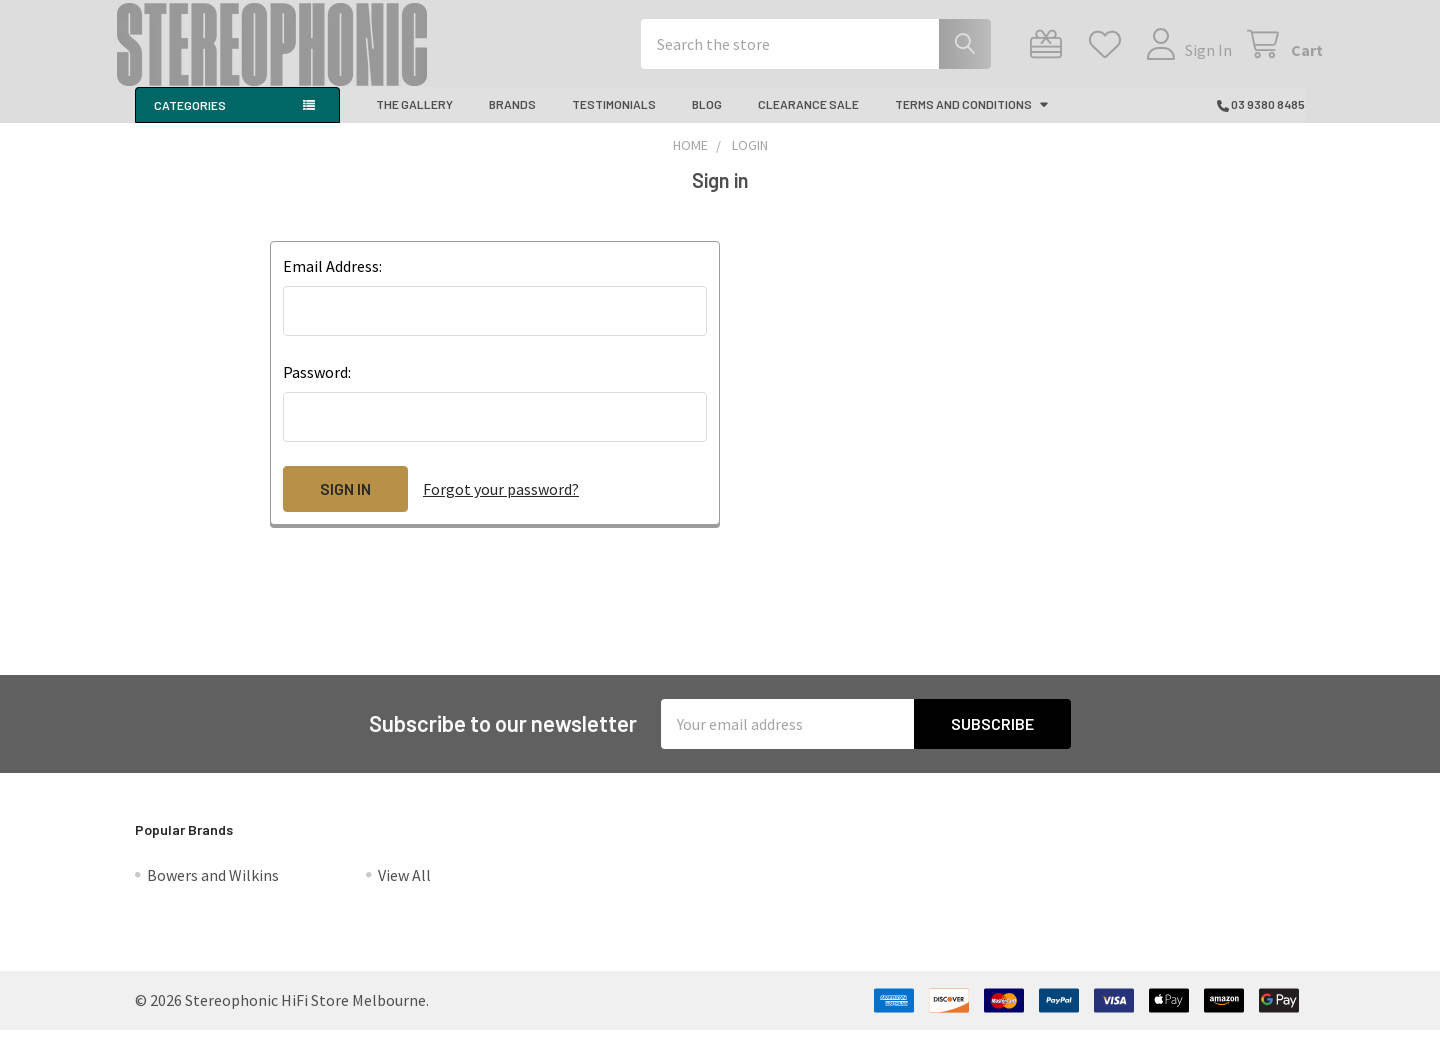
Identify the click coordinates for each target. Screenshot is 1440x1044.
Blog (707, 118)
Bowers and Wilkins (213, 889)
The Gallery (414, 118)
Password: (317, 386)
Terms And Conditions (972, 118)
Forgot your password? (501, 503)
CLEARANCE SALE (808, 118)
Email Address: (332, 280)
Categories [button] (190, 119)
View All (404, 889)
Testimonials (614, 118)
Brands (512, 118)
